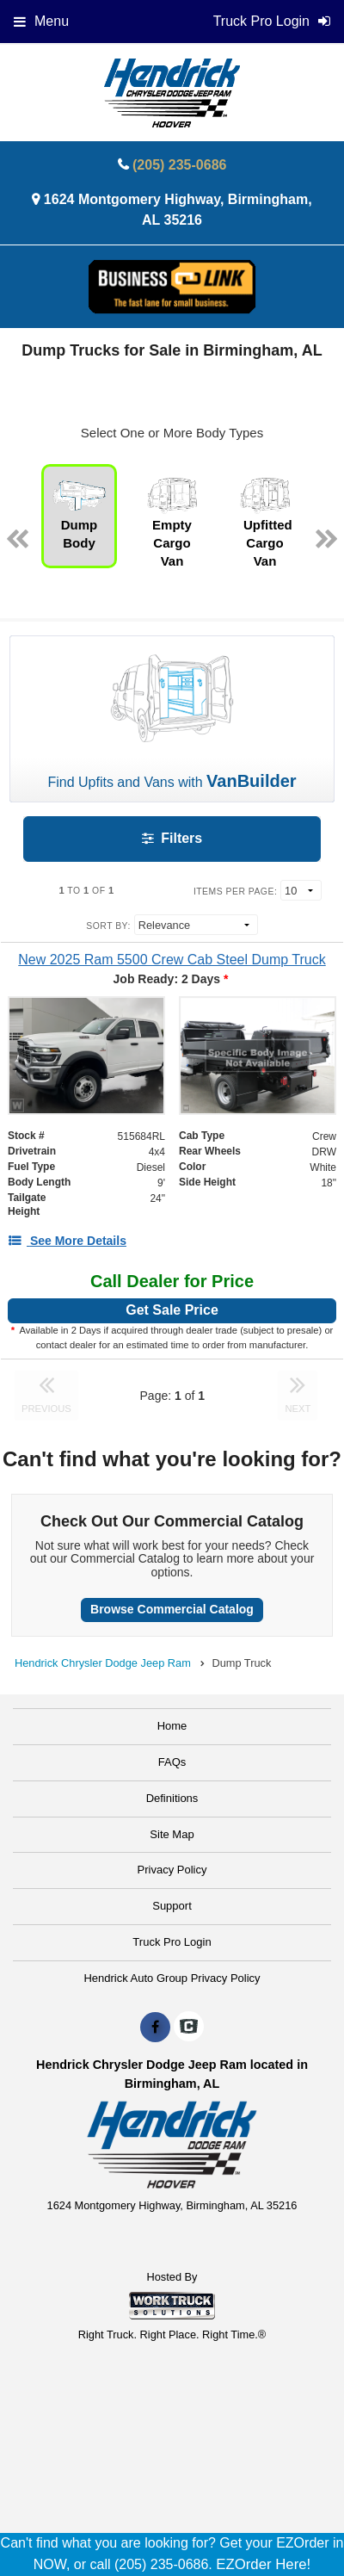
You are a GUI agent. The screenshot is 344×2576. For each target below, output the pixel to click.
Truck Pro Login (171, 1941)
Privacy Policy (172, 1869)
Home (172, 1725)
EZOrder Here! (263, 2564)
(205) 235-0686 (179, 165)
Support (172, 1905)
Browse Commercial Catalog (172, 1609)
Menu (41, 21)
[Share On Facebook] (155, 2027)
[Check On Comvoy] (189, 2027)
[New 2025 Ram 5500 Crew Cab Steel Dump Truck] (172, 959)
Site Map (172, 1834)
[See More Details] (67, 1241)
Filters (172, 838)
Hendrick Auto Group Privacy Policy (171, 1978)
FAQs (172, 1762)
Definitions (172, 1798)
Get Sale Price (172, 1310)
